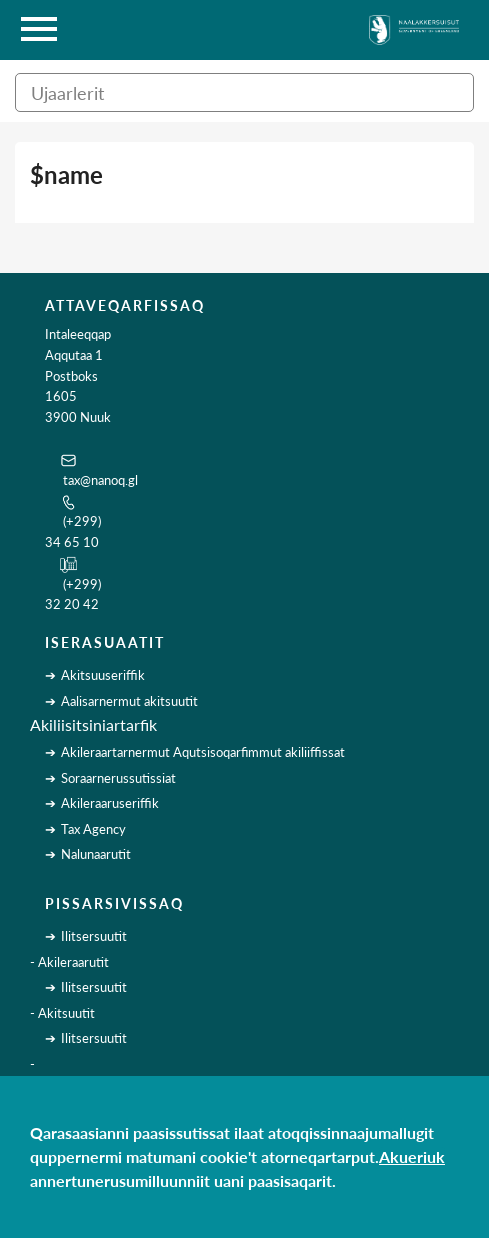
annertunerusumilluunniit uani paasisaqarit (181, 1180)
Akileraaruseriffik (110, 803)
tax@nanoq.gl (100, 480)
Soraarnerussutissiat (118, 778)
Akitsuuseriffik (103, 675)
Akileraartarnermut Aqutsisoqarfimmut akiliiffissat (203, 752)
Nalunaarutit (96, 854)
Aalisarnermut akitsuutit (129, 701)
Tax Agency (93, 829)
